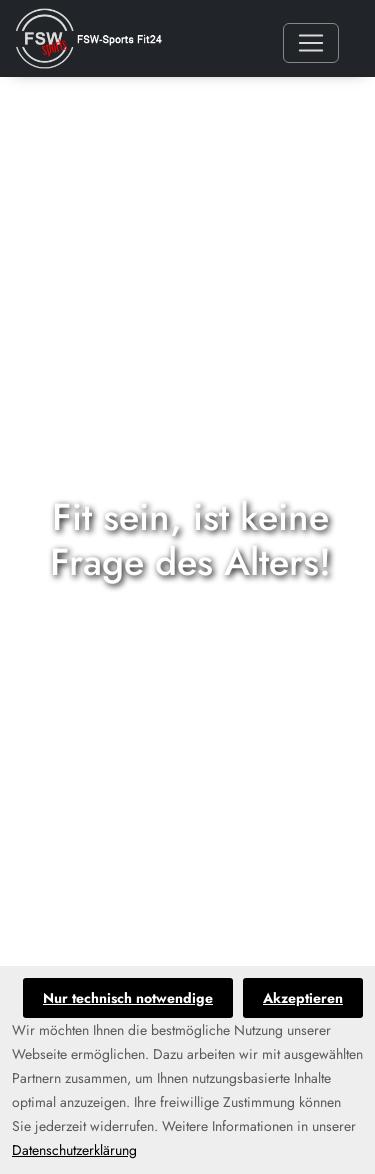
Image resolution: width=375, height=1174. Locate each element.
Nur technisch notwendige (128, 998)
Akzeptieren (303, 998)
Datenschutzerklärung (74, 1150)
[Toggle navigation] (311, 43)
